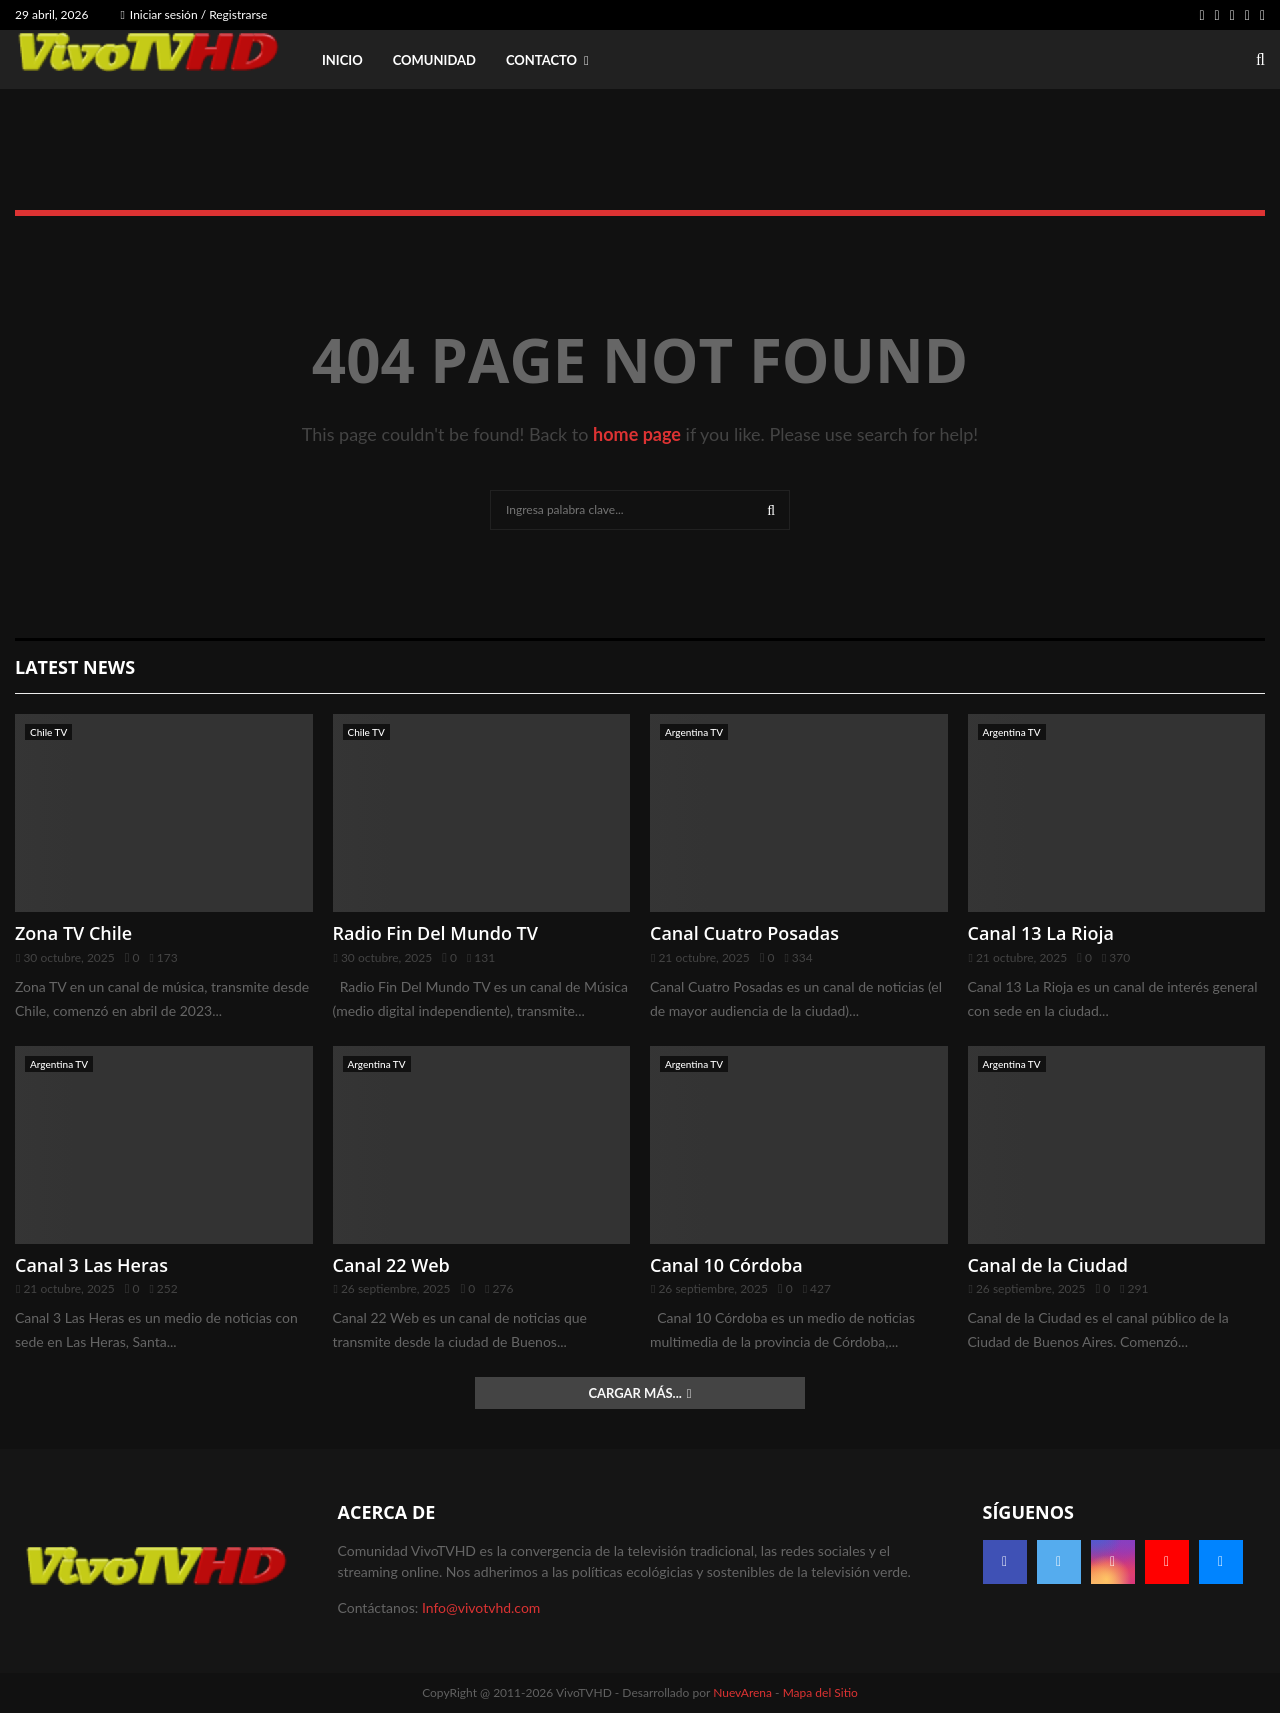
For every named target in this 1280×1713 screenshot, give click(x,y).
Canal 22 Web (391, 1265)
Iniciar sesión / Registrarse (193, 14)
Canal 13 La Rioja (1041, 933)
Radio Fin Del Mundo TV (436, 933)
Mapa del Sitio (820, 1692)
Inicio (342, 60)
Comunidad (434, 60)
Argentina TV (694, 732)
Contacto (541, 60)
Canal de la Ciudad (1048, 1265)
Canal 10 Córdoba (726, 1265)
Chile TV (48, 732)
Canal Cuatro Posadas (744, 933)
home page (637, 434)
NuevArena (742, 1692)
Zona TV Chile (73, 933)
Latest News (75, 667)
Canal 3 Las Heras (91, 1265)
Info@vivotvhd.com (481, 1607)
